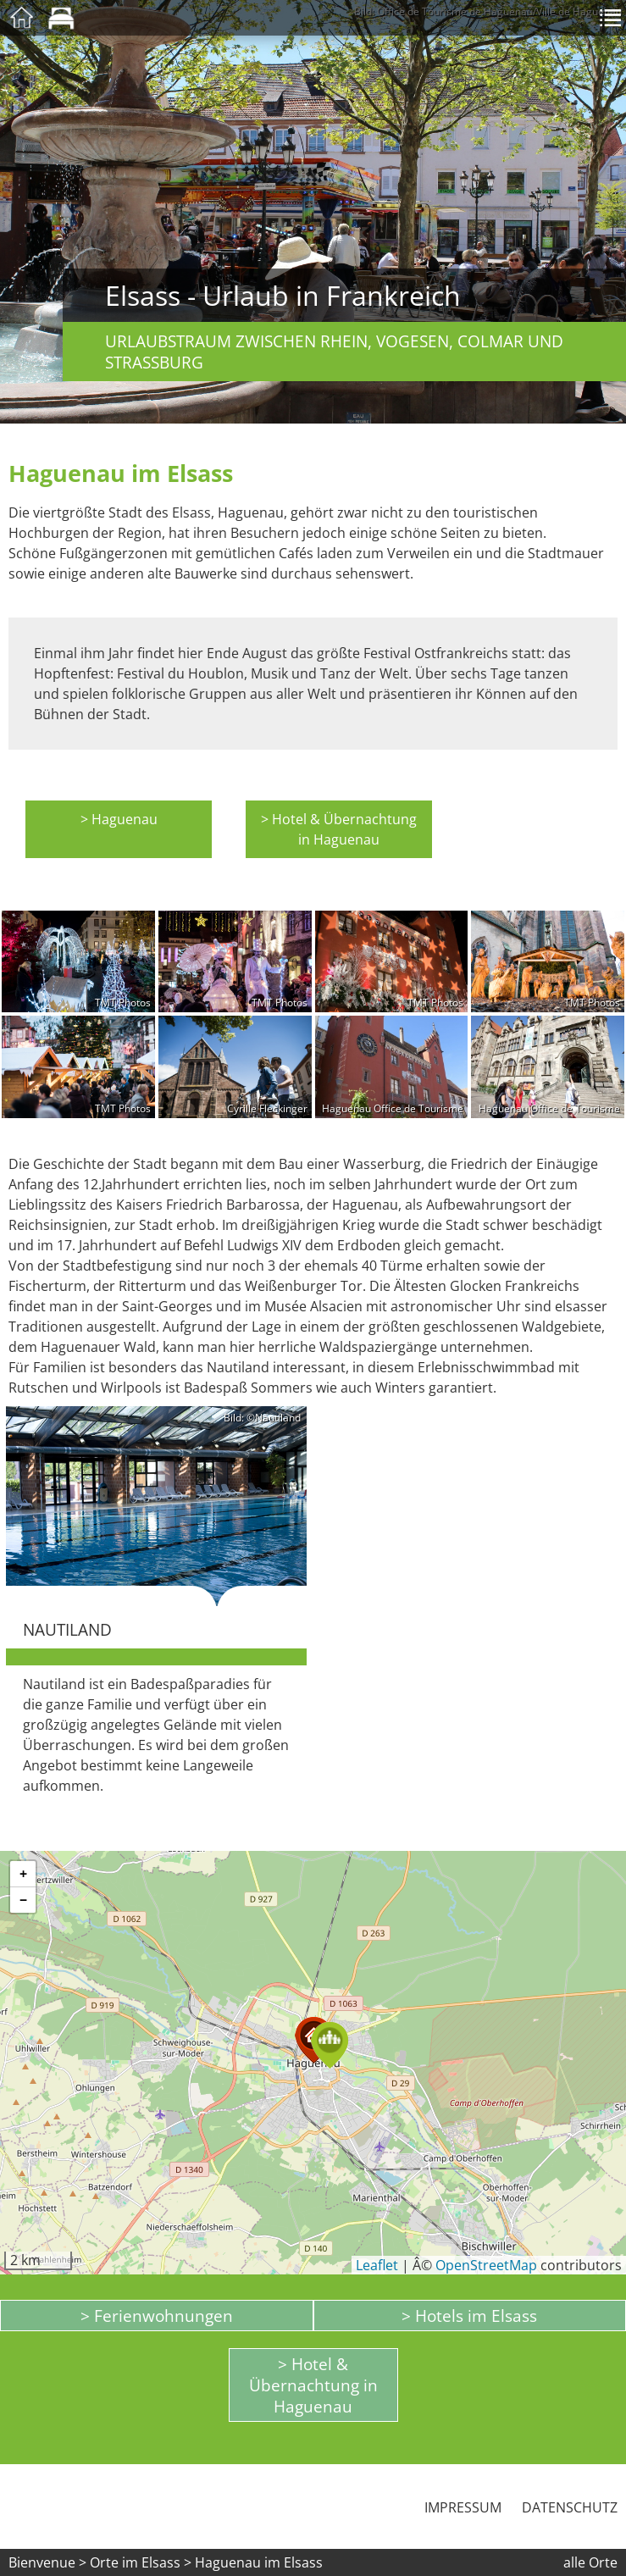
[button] (329, 2045)
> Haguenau (119, 819)
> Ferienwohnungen (156, 2315)
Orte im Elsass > (140, 2562)
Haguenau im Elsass (259, 2562)
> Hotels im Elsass (469, 2315)
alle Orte (590, 2562)
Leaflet (377, 2265)
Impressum (462, 2507)
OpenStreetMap (486, 2265)
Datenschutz (570, 2507)
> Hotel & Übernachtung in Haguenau (339, 829)
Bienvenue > (47, 2562)
